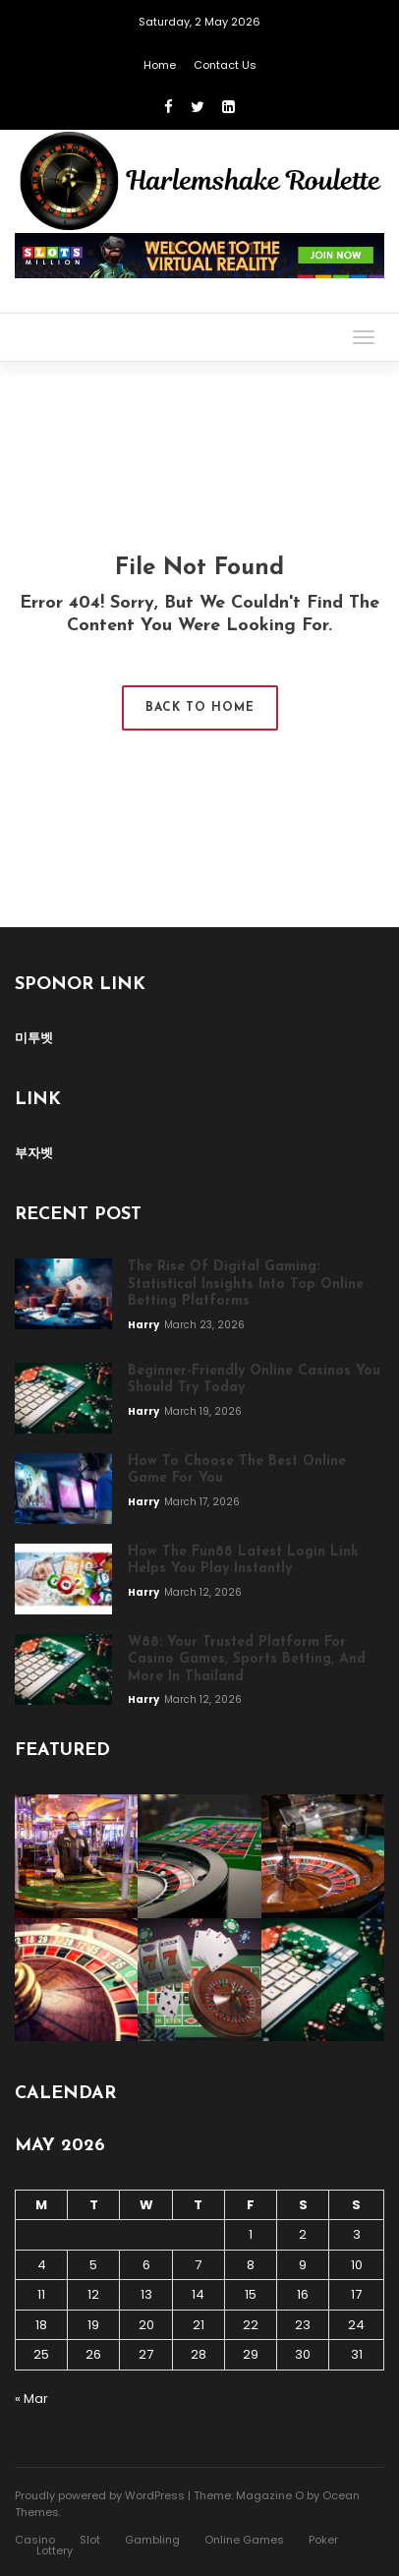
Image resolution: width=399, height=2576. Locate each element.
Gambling (152, 2539)
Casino (35, 2539)
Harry (144, 1324)
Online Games (244, 2539)
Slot (90, 2539)
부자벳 (34, 1152)
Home (159, 65)
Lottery (54, 2550)
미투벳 (34, 1037)
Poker (323, 2539)
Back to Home (200, 708)
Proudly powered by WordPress (100, 2495)
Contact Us (225, 65)
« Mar (31, 2398)
